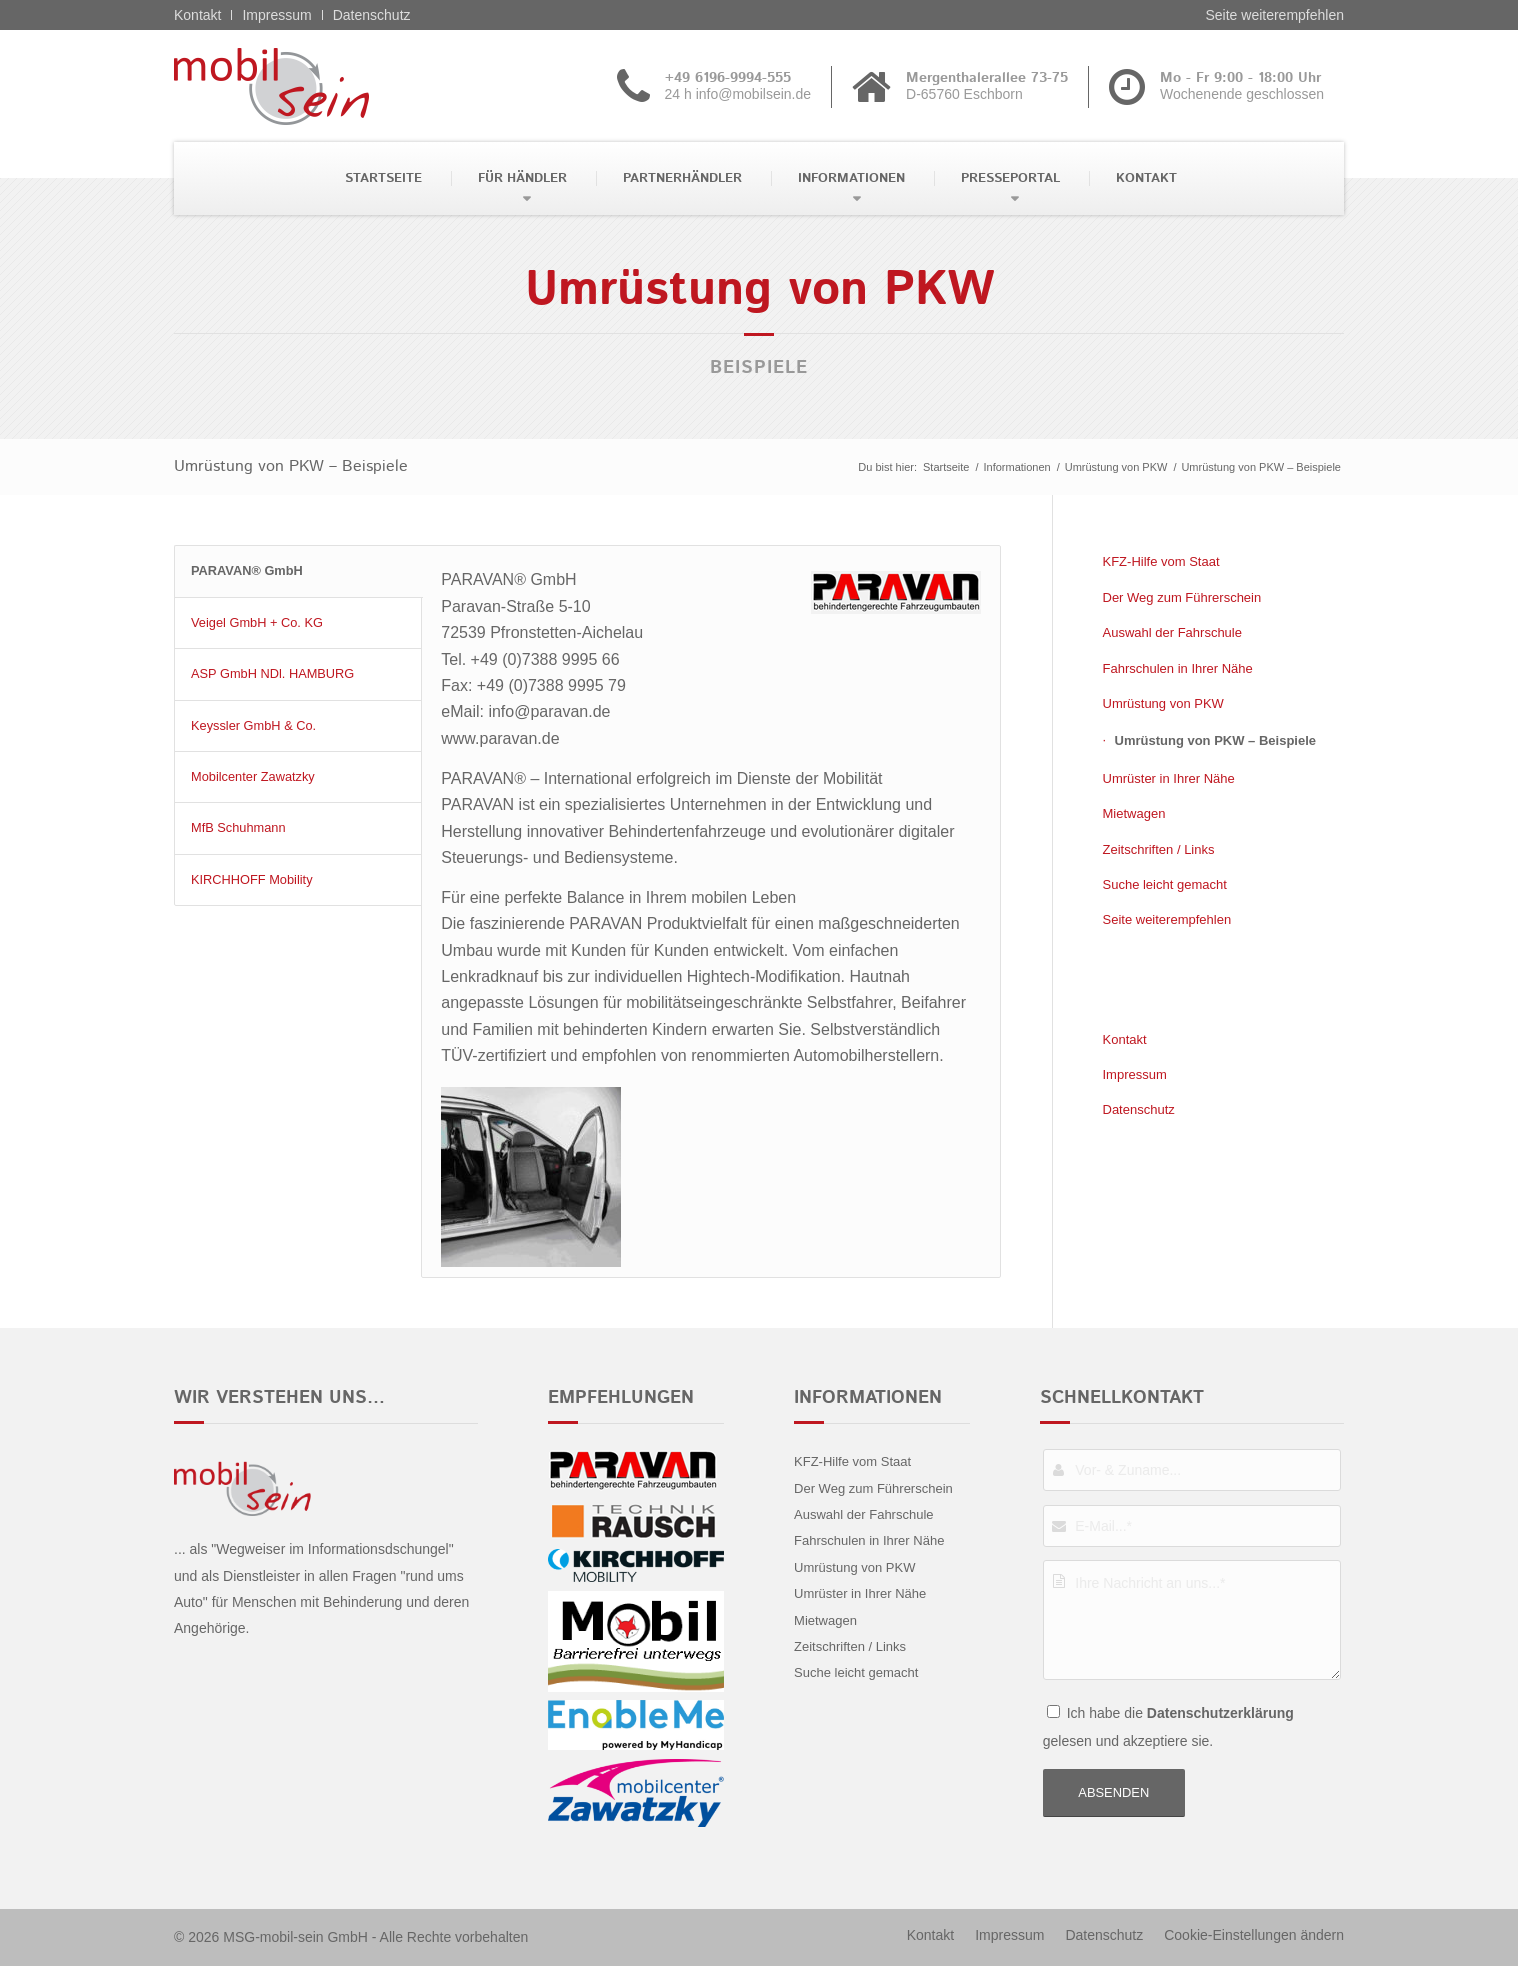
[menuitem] (381, 178)
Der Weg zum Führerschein (1182, 597)
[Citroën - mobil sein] (302, 86)
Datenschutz (372, 15)
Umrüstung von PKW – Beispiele (291, 466)
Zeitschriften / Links (1159, 849)
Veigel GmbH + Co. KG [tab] (257, 622)
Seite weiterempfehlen (1274, 15)
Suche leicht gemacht (1165, 884)
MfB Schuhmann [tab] (238, 827)
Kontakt (197, 15)
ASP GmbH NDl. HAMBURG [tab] (272, 673)
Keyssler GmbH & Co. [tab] (253, 725)
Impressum (276, 15)
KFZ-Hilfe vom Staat (1161, 561)
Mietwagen (1134, 813)
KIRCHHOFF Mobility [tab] (252, 879)
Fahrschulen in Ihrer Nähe (1178, 668)
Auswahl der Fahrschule (1172, 632)
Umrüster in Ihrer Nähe (1169, 778)
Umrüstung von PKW (1163, 703)
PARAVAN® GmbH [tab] (247, 570)
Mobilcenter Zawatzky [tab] (253, 776)
